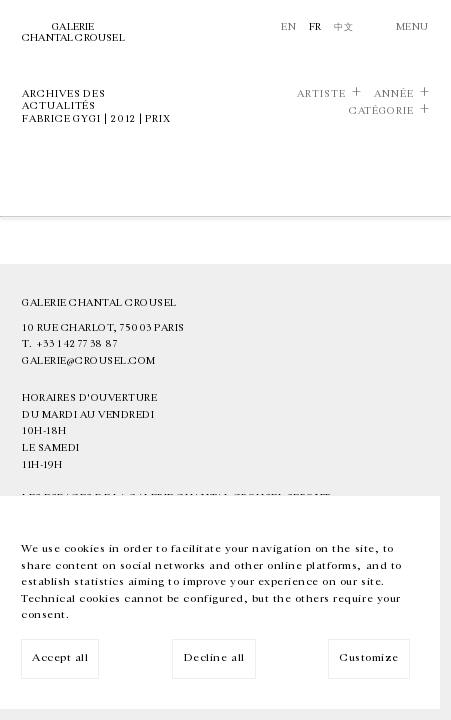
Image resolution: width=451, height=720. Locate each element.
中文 (343, 27)
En (288, 27)
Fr (315, 27)
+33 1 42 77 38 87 (77, 344)
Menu (412, 27)
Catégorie (381, 111)
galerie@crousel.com (89, 361)
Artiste (321, 94)
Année (394, 94)
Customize (369, 657)
